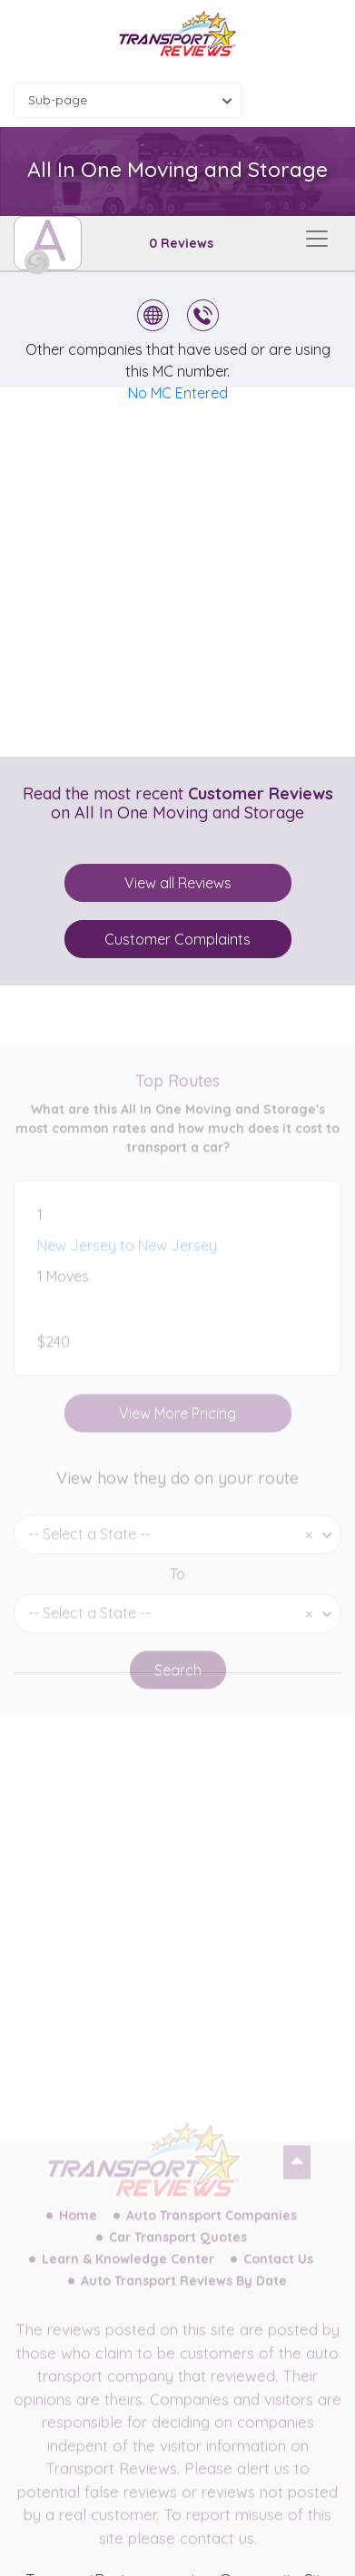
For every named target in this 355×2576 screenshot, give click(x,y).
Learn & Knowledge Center (128, 2274)
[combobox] (128, 100)
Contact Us (278, 2274)
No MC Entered (178, 393)
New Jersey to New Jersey (127, 1260)
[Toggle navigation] (316, 238)
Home (78, 2230)
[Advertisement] (177, 572)
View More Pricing (177, 1428)
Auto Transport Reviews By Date (184, 2295)
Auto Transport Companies (211, 2230)
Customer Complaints (177, 939)
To (177, 1589)
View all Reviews (178, 883)
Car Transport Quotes (178, 2252)
